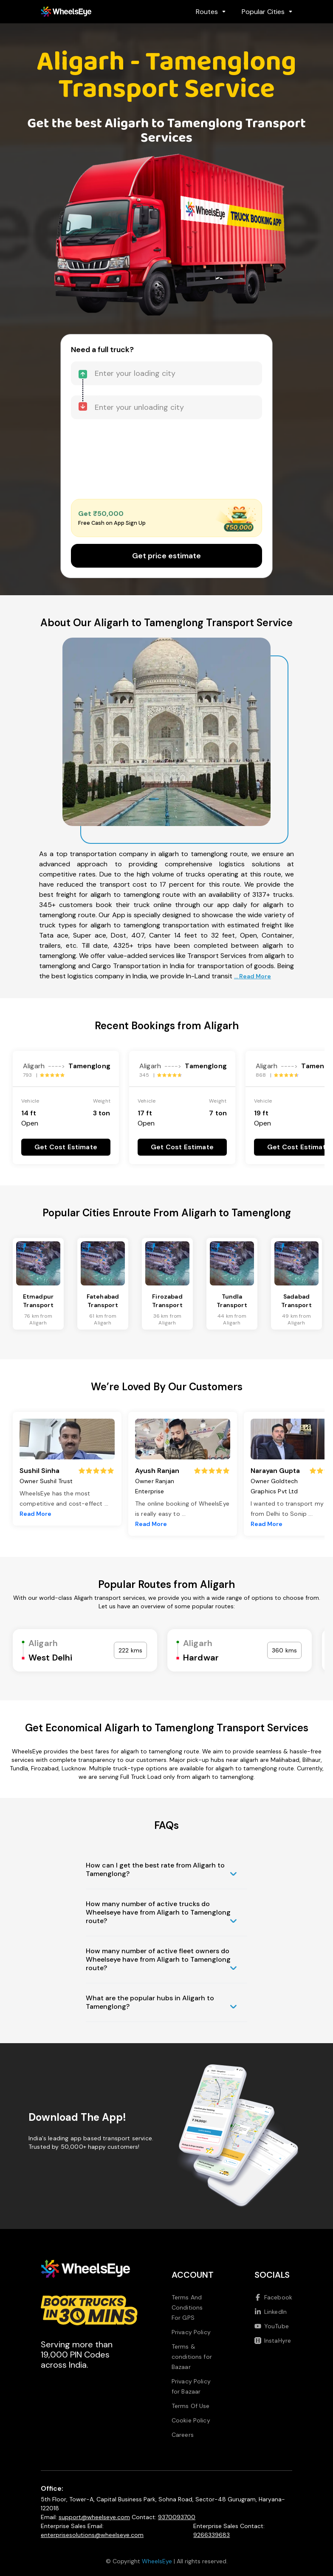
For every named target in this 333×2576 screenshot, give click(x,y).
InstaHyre (272, 2340)
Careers (183, 2435)
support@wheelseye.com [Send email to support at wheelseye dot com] (94, 2517)
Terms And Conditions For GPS (187, 2307)
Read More (35, 1514)
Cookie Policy (191, 2420)
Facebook (273, 2297)
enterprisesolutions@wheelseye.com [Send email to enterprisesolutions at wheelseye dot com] (92, 2535)
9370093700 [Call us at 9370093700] (176, 2517)
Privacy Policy (191, 2332)
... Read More (252, 976)
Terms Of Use (191, 2406)
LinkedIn (270, 2312)
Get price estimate (166, 556)
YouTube (271, 2326)
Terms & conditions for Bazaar (192, 2357)
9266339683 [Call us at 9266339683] (211, 2535)
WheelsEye (157, 2561)
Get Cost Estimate (65, 1146)
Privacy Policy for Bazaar (191, 2386)
